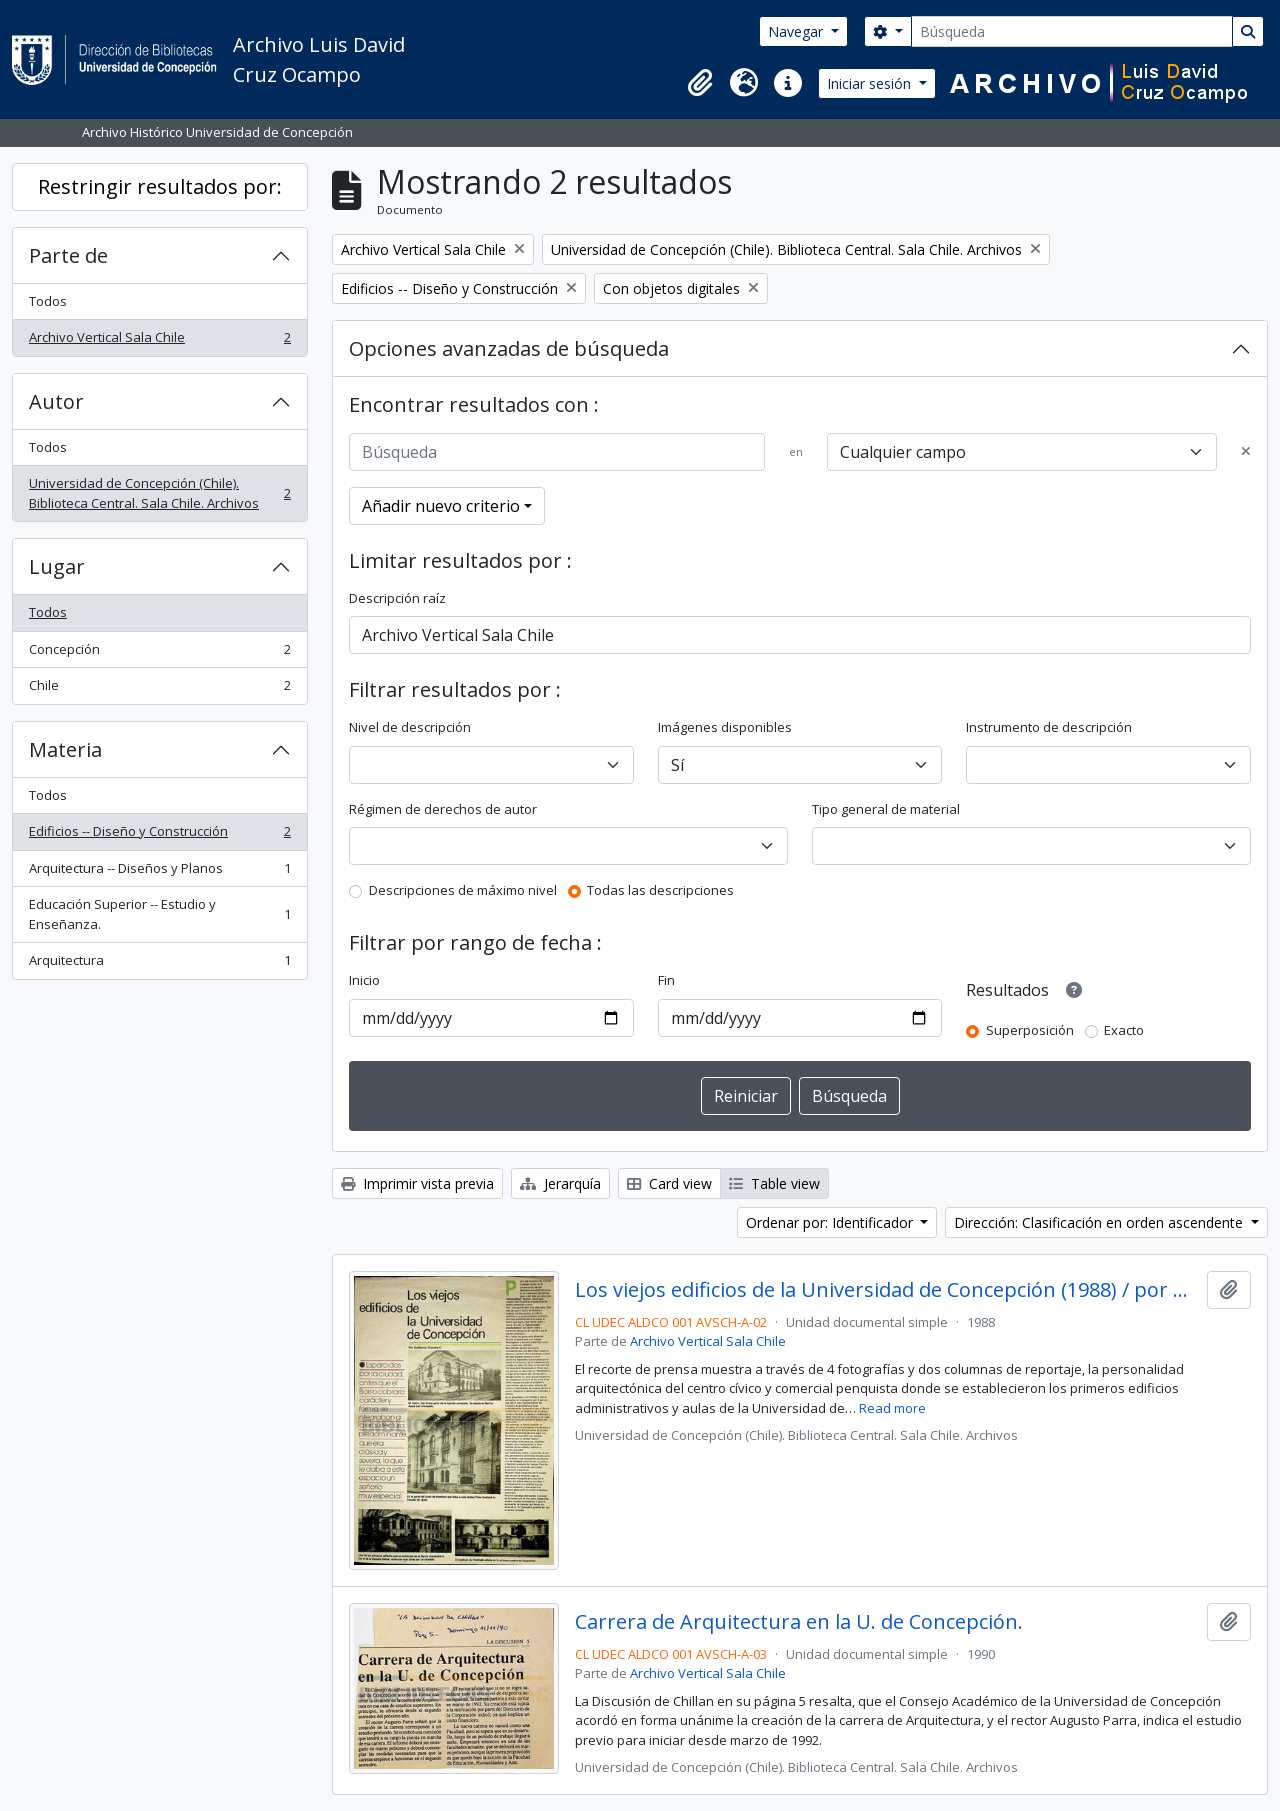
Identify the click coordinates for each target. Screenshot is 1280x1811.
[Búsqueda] (1072, 31)
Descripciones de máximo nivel (463, 890)
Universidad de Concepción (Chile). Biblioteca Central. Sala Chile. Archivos (159, 493)
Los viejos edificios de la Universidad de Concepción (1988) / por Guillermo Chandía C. (887, 1290)
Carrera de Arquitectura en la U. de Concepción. (799, 1622)
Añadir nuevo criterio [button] (441, 506)
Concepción (159, 653)
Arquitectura (159, 964)
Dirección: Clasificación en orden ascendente (1100, 1222)
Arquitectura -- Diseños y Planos (159, 872)
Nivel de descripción (410, 727)
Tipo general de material (886, 809)
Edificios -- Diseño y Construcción (159, 835)
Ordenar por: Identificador (831, 1222)
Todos (48, 301)
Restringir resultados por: (160, 186)
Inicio (364, 980)
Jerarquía (560, 1183)
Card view (669, 1183)
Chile (159, 689)
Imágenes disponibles (725, 727)
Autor (56, 401)
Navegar (797, 31)
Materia (65, 749)
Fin (666, 980)
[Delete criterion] (1246, 452)
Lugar (57, 566)
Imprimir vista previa (417, 1183)
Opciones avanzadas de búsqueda (509, 348)
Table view (774, 1183)
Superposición (1030, 1030)
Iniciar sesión (871, 83)
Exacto (1124, 1030)
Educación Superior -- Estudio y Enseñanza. (159, 914)
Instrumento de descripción (1049, 727)
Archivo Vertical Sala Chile (159, 341)
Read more (892, 1408)
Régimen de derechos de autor (443, 809)
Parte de (68, 255)
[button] (700, 83)
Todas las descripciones (660, 890)
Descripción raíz (397, 598)
